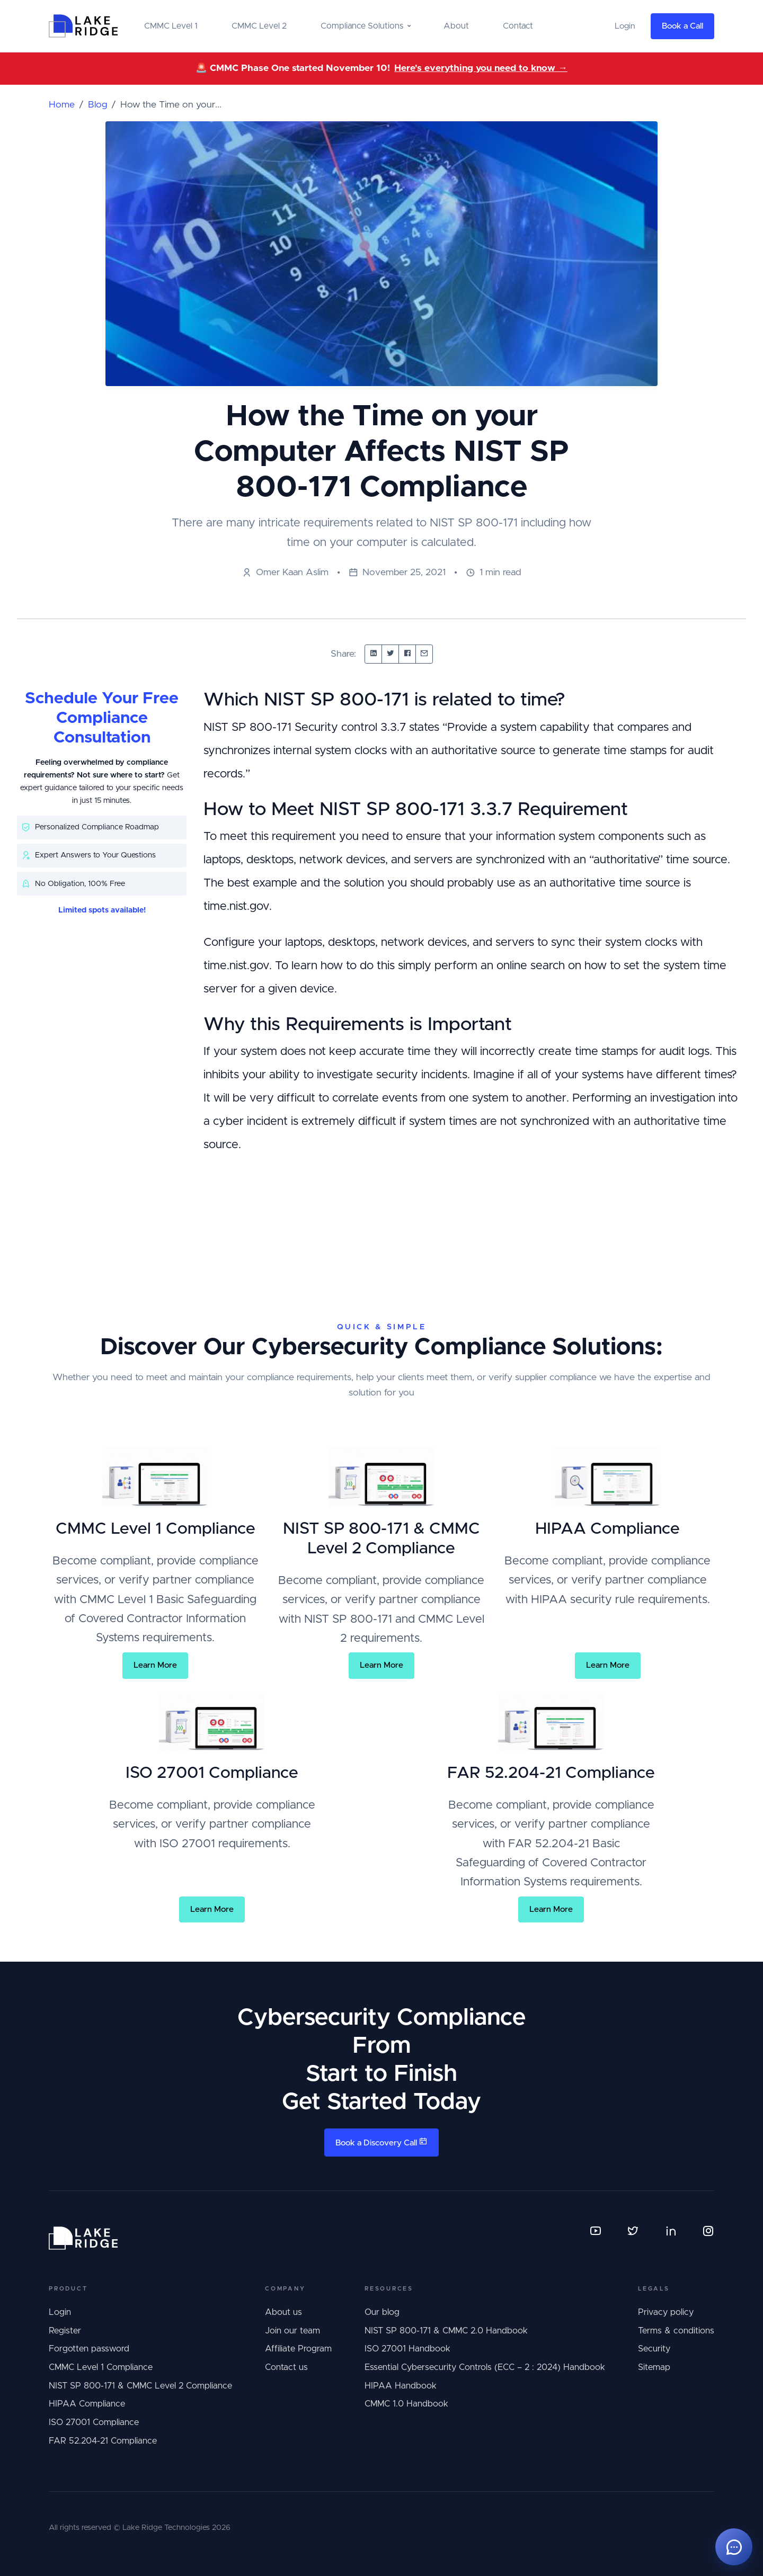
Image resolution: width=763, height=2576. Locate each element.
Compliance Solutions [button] (362, 26)
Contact (518, 26)
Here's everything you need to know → (480, 68)
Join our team (292, 2331)
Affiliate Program (298, 2349)
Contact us (286, 2367)
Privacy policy (666, 2312)
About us (283, 2312)
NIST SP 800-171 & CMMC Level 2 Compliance (140, 2386)
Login (60, 2312)
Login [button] (625, 26)
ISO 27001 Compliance (94, 2422)
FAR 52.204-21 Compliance (103, 2441)
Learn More (155, 1665)
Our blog (382, 2312)
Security (654, 2349)
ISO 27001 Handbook (407, 2349)
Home (62, 105)
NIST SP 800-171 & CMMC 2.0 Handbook (446, 2331)
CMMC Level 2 (259, 26)
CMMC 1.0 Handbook (406, 2404)
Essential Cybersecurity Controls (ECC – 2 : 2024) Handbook (485, 2367)
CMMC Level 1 (171, 26)
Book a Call (682, 26)
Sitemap (654, 2367)
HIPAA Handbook (401, 2386)
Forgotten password (89, 2349)
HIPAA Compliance (87, 2404)
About (456, 26)
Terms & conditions (676, 2331)
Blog (97, 105)
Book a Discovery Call (381, 2142)
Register (65, 2331)
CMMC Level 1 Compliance (101, 2367)
